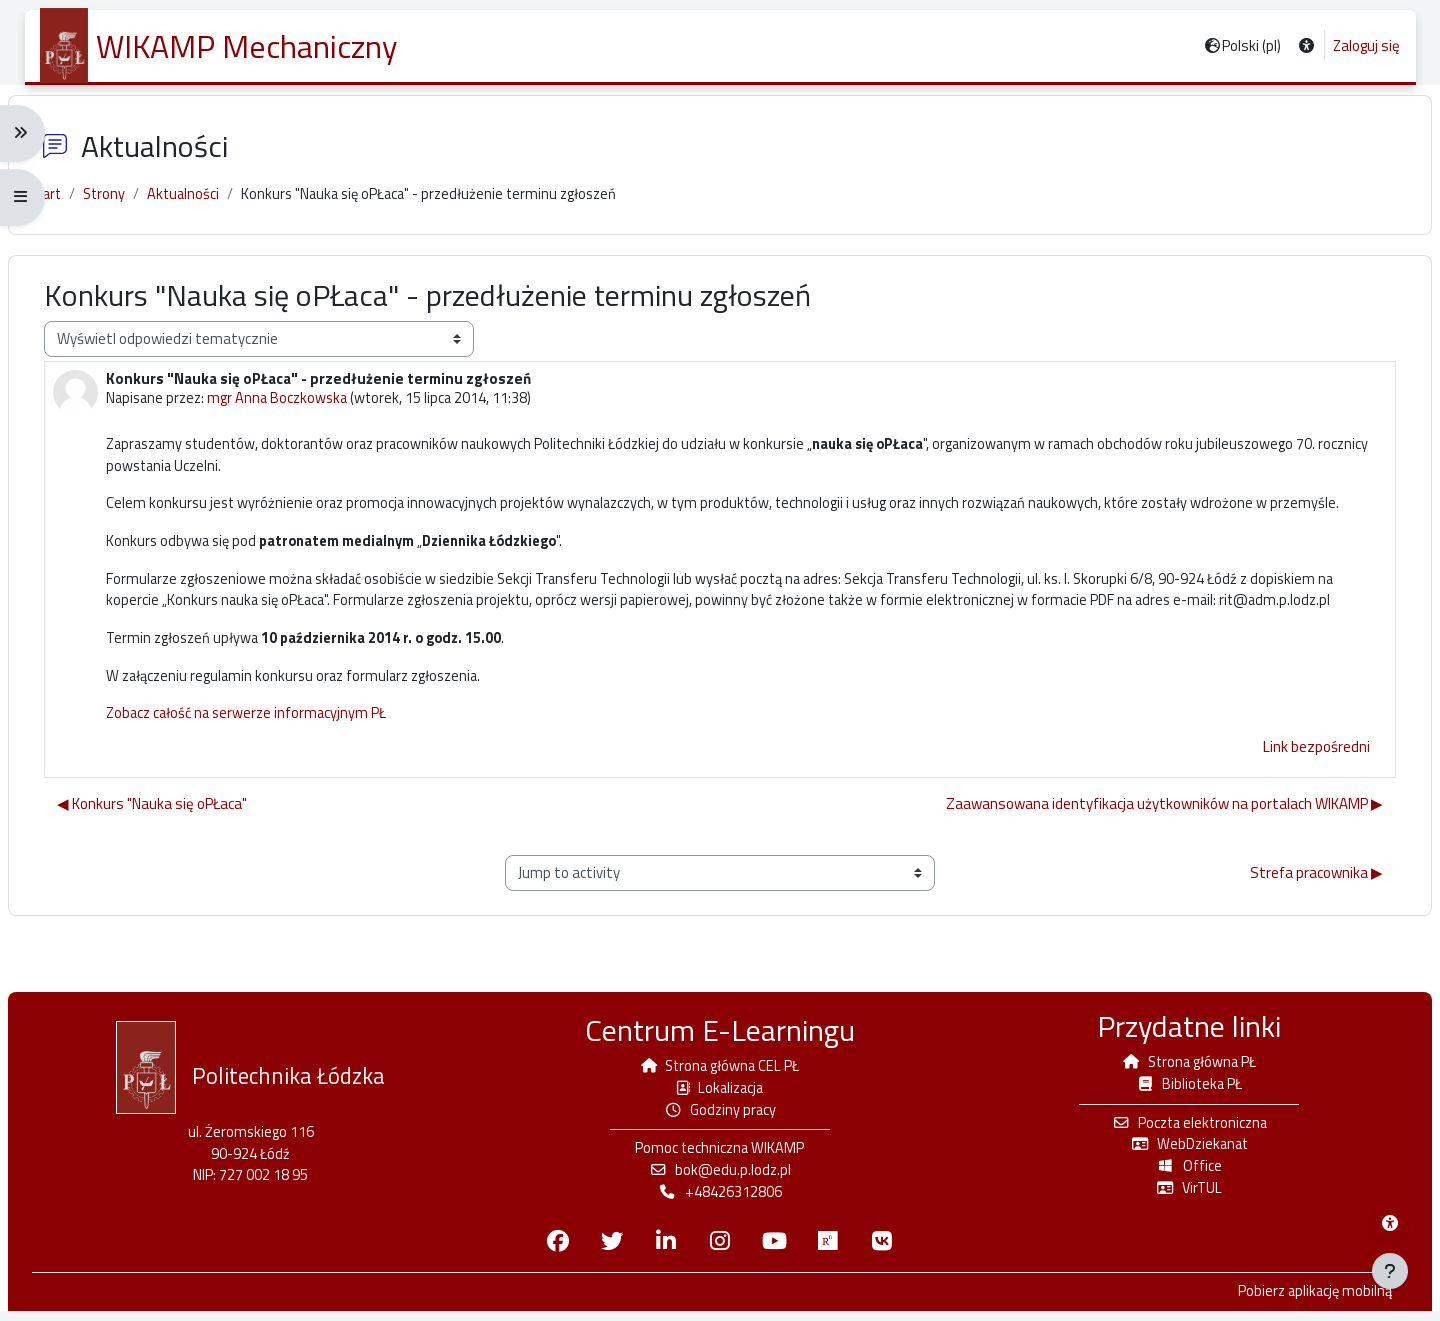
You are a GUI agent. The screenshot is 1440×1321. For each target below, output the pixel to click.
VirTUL (1178, 1196)
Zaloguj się (1365, 46)
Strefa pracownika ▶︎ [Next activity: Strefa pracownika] (1299, 936)
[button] (1304, 46)
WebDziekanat (1178, 1151)
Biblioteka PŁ (1178, 1089)
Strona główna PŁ (1178, 1067)
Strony (126, 204)
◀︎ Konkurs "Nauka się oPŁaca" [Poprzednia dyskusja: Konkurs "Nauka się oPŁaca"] (169, 868)
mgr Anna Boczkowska (301, 409)
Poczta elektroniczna (1178, 1129)
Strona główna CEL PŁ (720, 1071)
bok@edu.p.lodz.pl (720, 1178)
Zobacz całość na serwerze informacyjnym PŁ (268, 777)
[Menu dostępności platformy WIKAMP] (1390, 1223)
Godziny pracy (720, 1116)
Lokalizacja (720, 1093)
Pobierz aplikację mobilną (1295, 1302)
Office (1178, 1174)
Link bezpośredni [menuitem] (1299, 810)
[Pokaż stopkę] (1390, 1271)
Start (64, 204)
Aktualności (207, 204)
